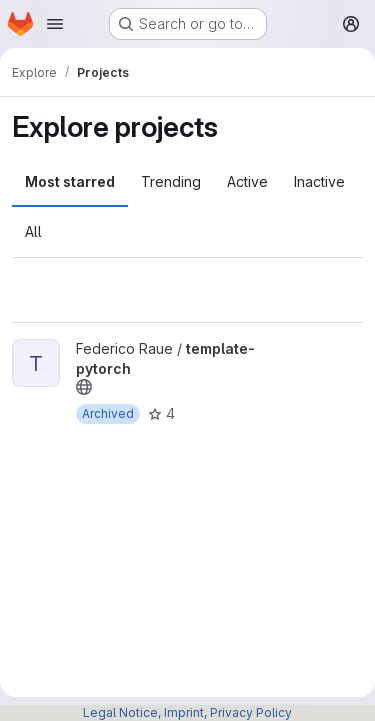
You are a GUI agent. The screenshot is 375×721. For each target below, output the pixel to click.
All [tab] (33, 231)
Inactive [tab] (319, 181)
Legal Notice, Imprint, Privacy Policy (187, 712)
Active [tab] (247, 181)
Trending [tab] (171, 181)
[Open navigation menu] (55, 24)
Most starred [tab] (70, 181)
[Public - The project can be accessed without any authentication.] (84, 387)
